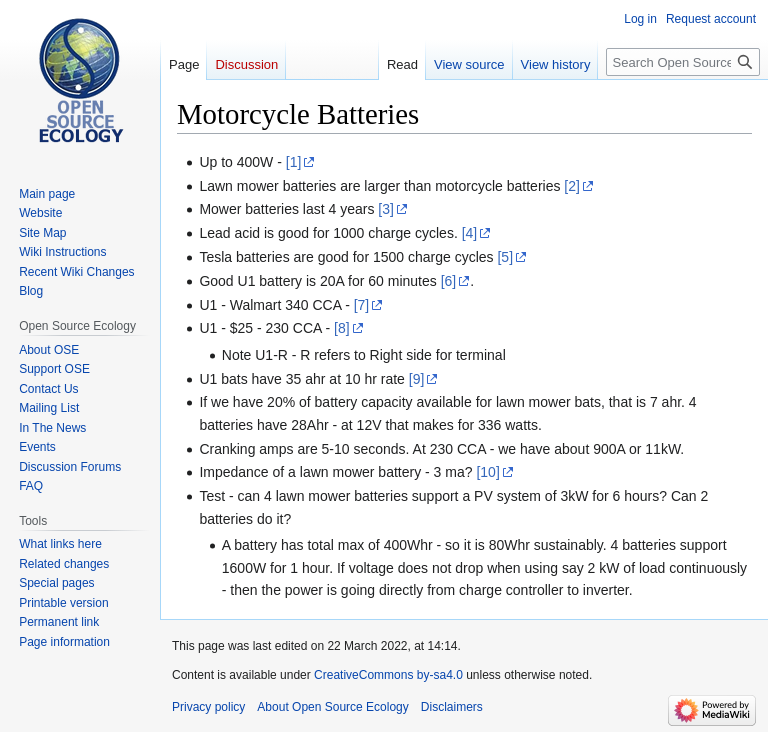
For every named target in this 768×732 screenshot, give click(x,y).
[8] (342, 328)
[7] (362, 305)
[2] (572, 186)
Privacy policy (208, 707)
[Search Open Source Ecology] (683, 62)
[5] (505, 257)
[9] (417, 379)
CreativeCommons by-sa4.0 (388, 675)
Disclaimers (452, 707)
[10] (487, 472)
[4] (470, 233)
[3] (386, 209)
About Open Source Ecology (332, 707)
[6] (449, 281)
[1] (294, 162)
